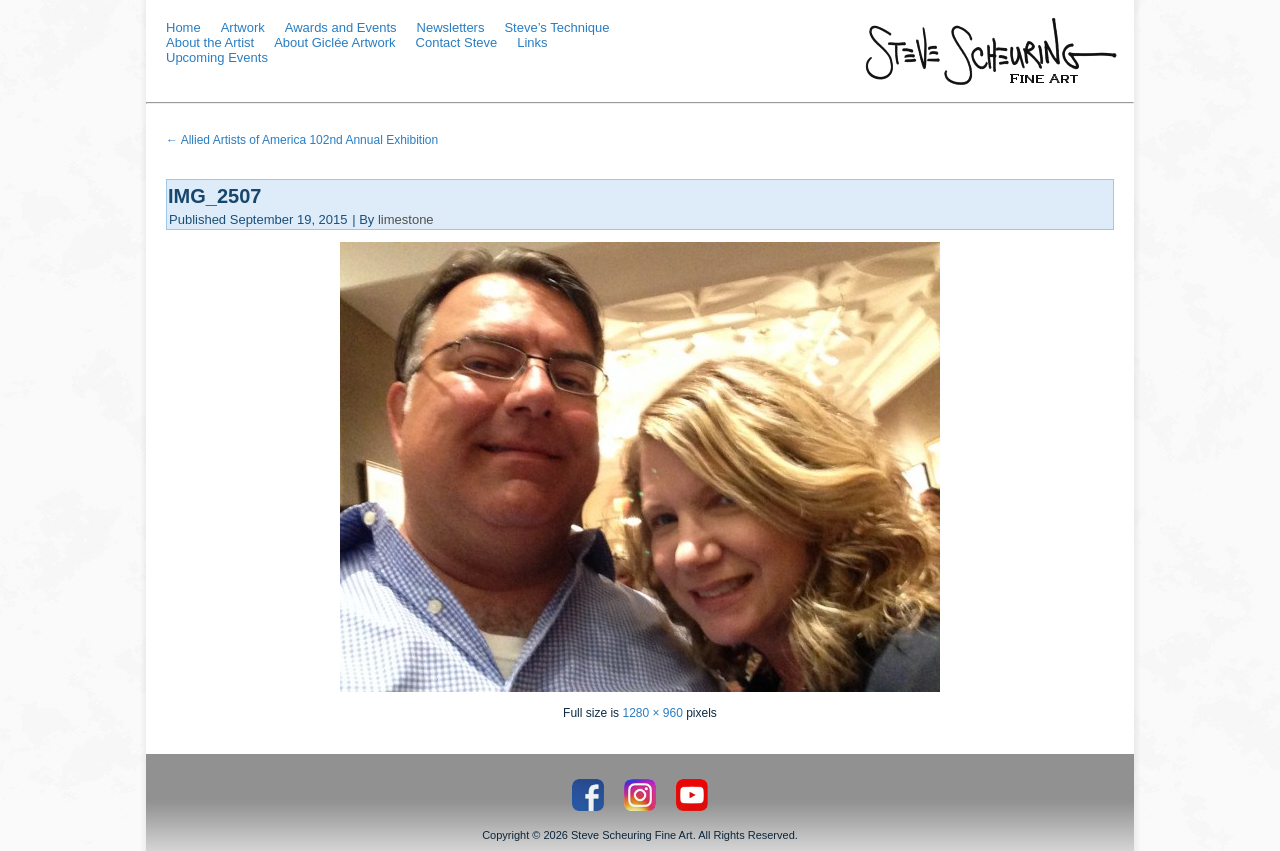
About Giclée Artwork (334, 42)
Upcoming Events (217, 57)
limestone (406, 219)
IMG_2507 (214, 196)
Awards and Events (341, 27)
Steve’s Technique (556, 27)
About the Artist (210, 42)
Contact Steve (457, 42)
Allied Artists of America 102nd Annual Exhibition (302, 140)
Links (532, 42)
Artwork (243, 27)
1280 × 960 (652, 713)
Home (183, 27)
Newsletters (451, 27)
